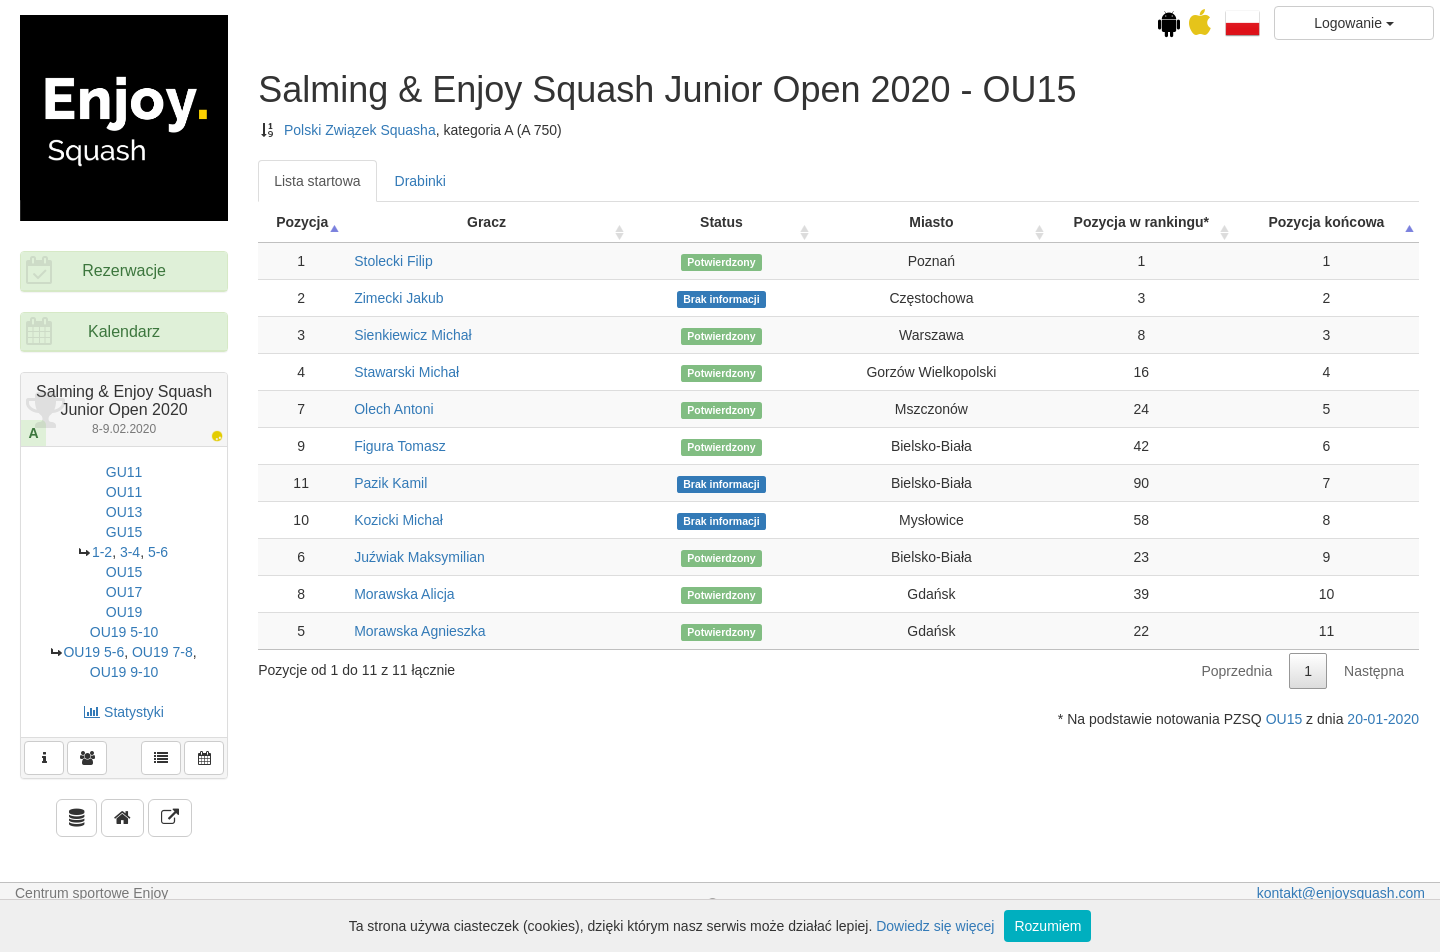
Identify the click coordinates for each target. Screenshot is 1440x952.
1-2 (102, 552)
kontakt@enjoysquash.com (1341, 893)
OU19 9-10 (124, 672)
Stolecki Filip (393, 261)
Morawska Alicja (404, 594)
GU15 (124, 532)
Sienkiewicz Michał (412, 335)
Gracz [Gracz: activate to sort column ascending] (486, 222)
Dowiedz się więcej (935, 926)
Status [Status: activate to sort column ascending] (721, 222)
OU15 (124, 572)
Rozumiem (1047, 926)
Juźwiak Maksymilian (419, 557)
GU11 (124, 472)
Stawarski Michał (406, 372)
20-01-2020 (1383, 719)
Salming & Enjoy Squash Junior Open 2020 (124, 409)
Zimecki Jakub (398, 298)
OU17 (124, 592)
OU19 (124, 612)
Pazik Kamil (390, 483)
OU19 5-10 (124, 632)
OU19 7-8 (162, 652)
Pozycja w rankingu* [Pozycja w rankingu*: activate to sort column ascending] (1141, 222)
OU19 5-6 (93, 652)
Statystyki (124, 712)
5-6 (158, 552)
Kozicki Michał (398, 520)
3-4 (130, 552)
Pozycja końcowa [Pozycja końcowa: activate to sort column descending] (1326, 222)
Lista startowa (317, 181)
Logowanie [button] (1354, 23)
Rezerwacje (124, 270)
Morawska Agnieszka (420, 631)
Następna (1374, 671)
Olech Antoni (393, 409)
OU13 (124, 512)
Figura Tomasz (400, 446)
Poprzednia (1236, 671)
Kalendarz (124, 331)
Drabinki (420, 181)
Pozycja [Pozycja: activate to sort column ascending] (302, 222)
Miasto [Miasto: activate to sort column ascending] (931, 222)
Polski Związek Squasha (360, 130)
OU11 (124, 492)
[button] (1242, 22)
